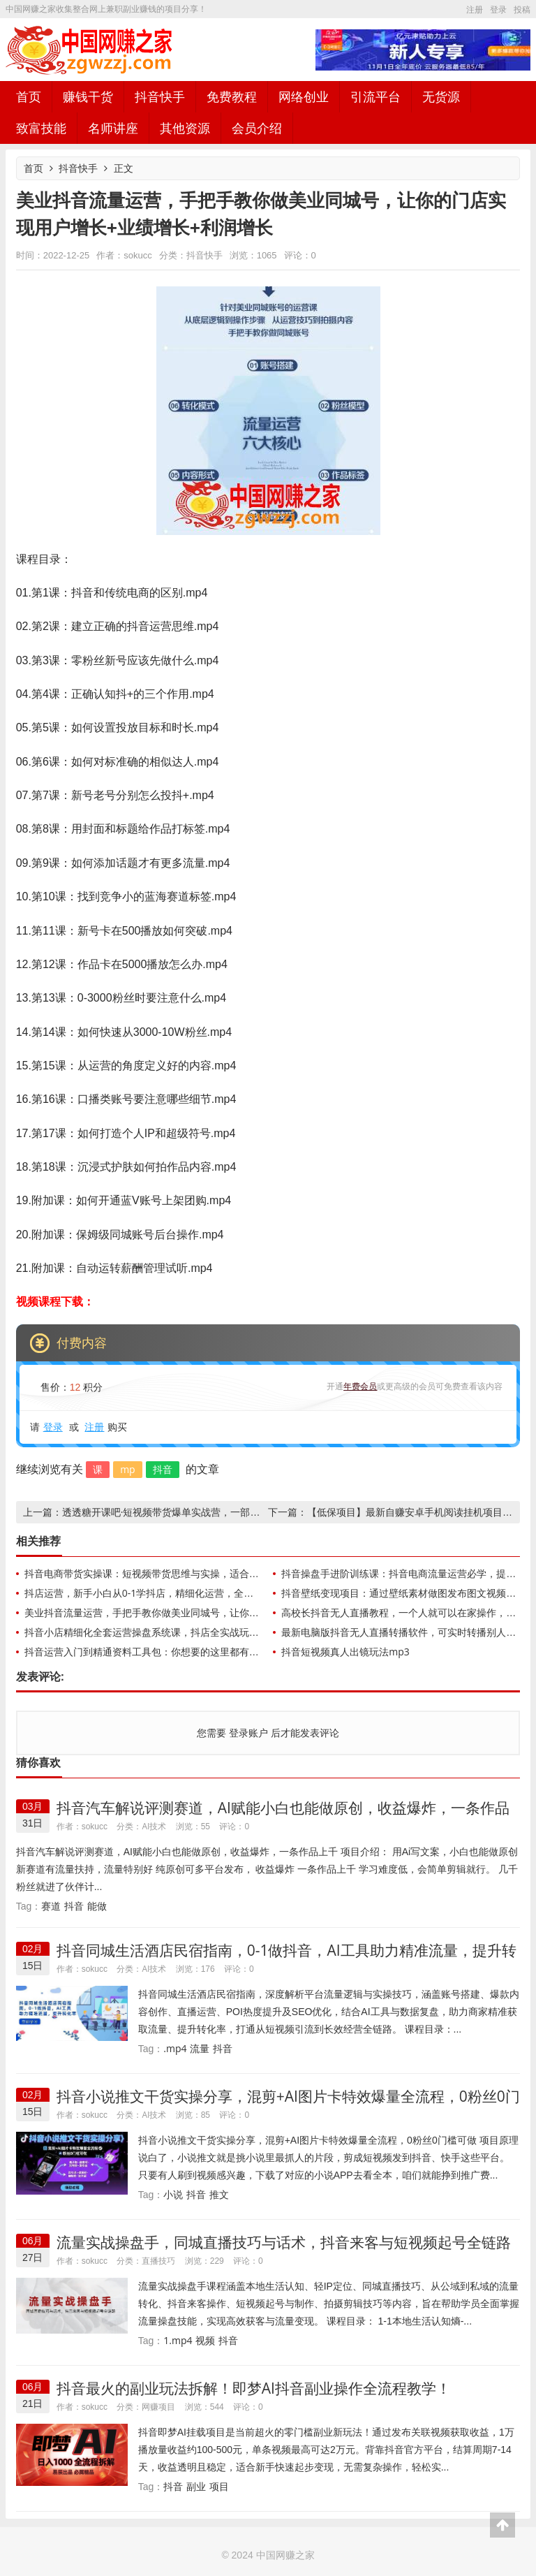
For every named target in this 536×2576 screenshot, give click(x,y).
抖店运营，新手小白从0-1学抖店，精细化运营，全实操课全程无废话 (173, 1593)
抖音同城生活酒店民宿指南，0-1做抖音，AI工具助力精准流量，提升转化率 (286, 1958)
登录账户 (248, 1732)
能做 (97, 1905)
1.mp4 (177, 2340)
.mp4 (174, 2048)
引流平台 (375, 96)
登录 (498, 9)
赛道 (51, 1905)
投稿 (522, 9)
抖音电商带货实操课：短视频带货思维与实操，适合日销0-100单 (164, 1573)
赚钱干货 (88, 96)
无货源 (441, 96)
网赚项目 (158, 2407)
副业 (196, 2486)
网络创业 (303, 96)
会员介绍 (257, 127)
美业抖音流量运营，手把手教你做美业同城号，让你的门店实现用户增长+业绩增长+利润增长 (225, 1612)
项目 (219, 2486)
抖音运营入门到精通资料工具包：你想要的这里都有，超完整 (156, 1651)
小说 (173, 2194)
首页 (28, 96)
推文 (219, 2194)
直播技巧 (158, 2261)
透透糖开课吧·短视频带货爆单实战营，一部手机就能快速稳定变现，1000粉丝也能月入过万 (260, 1511)
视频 (205, 2340)
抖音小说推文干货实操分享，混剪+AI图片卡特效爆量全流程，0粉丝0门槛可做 (288, 2104)
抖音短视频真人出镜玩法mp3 (345, 1651)
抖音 (162, 1469)
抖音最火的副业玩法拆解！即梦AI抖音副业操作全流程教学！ (254, 2388)
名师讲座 (113, 127)
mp (127, 1469)
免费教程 (232, 96)
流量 (199, 2048)
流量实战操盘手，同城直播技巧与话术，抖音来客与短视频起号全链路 (284, 2242)
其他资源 (185, 127)
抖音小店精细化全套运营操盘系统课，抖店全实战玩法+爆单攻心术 (168, 1632)
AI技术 (154, 1826)
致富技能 (41, 127)
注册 (474, 9)
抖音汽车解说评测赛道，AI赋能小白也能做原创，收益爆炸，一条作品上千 (283, 1816)
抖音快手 (160, 96)
